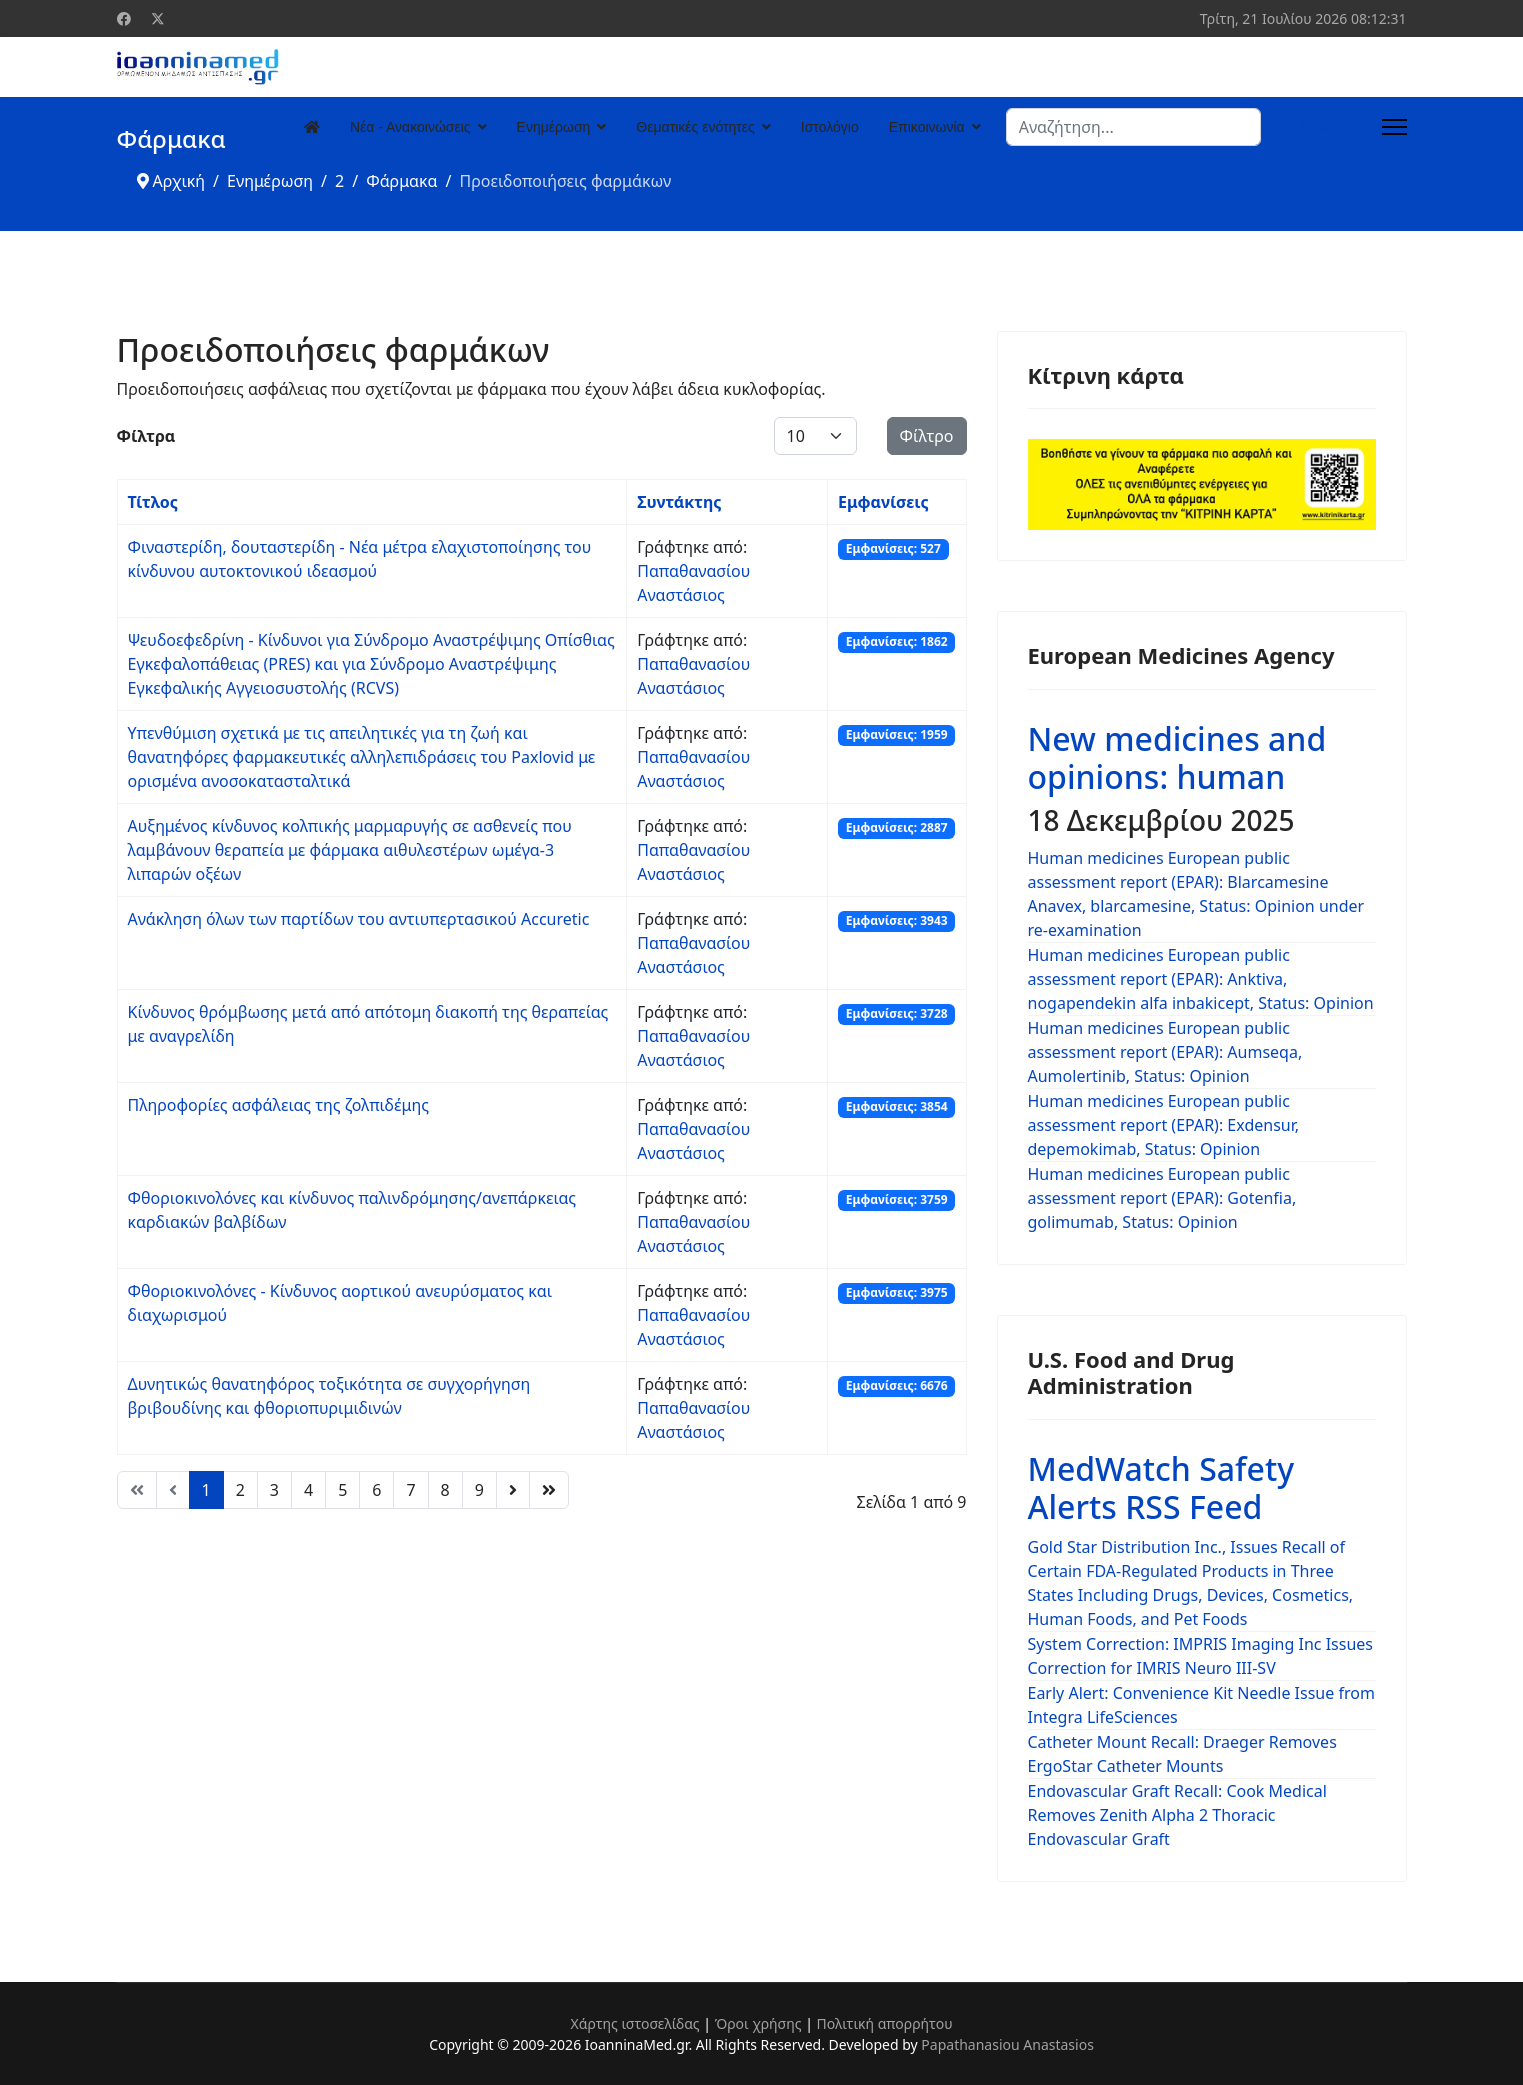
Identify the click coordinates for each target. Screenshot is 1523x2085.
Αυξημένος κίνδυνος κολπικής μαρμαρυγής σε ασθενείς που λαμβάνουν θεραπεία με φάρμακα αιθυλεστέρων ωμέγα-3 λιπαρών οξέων (350, 850)
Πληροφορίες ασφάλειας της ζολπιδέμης (279, 1105)
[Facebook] (124, 18)
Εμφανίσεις (883, 502)
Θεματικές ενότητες (695, 127)
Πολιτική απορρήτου (885, 2023)
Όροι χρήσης (758, 2023)
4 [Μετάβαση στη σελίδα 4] (308, 1490)
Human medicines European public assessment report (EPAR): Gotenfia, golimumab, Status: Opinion (1162, 1198)
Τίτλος (153, 502)
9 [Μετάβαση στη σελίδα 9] (479, 1490)
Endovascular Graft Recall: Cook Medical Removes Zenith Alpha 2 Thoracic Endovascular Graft (1177, 1815)
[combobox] (1133, 127)
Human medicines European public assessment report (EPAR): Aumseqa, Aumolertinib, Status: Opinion (1165, 1052)
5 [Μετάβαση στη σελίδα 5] (342, 1490)
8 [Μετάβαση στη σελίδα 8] (445, 1490)
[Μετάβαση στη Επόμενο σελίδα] (513, 1490)
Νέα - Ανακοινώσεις (410, 127)
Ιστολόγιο (830, 127)
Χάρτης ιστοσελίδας (634, 2023)
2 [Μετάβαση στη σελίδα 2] (240, 1490)
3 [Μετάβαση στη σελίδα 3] (274, 1490)
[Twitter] (158, 18)
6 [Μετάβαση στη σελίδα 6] (376, 1490)
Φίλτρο (927, 436)
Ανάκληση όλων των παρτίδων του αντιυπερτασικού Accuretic (359, 919)
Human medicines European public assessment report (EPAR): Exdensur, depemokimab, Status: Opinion (1164, 1125)
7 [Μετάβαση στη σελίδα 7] (410, 1490)
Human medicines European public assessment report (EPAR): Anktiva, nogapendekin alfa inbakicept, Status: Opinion (1201, 979)
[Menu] (1394, 127)
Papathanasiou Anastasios (1007, 2044)
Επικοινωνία (927, 127)
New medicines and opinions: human (1177, 757)
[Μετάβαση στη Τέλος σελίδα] (549, 1490)
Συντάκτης (679, 502)
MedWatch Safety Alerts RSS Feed (1161, 1487)
